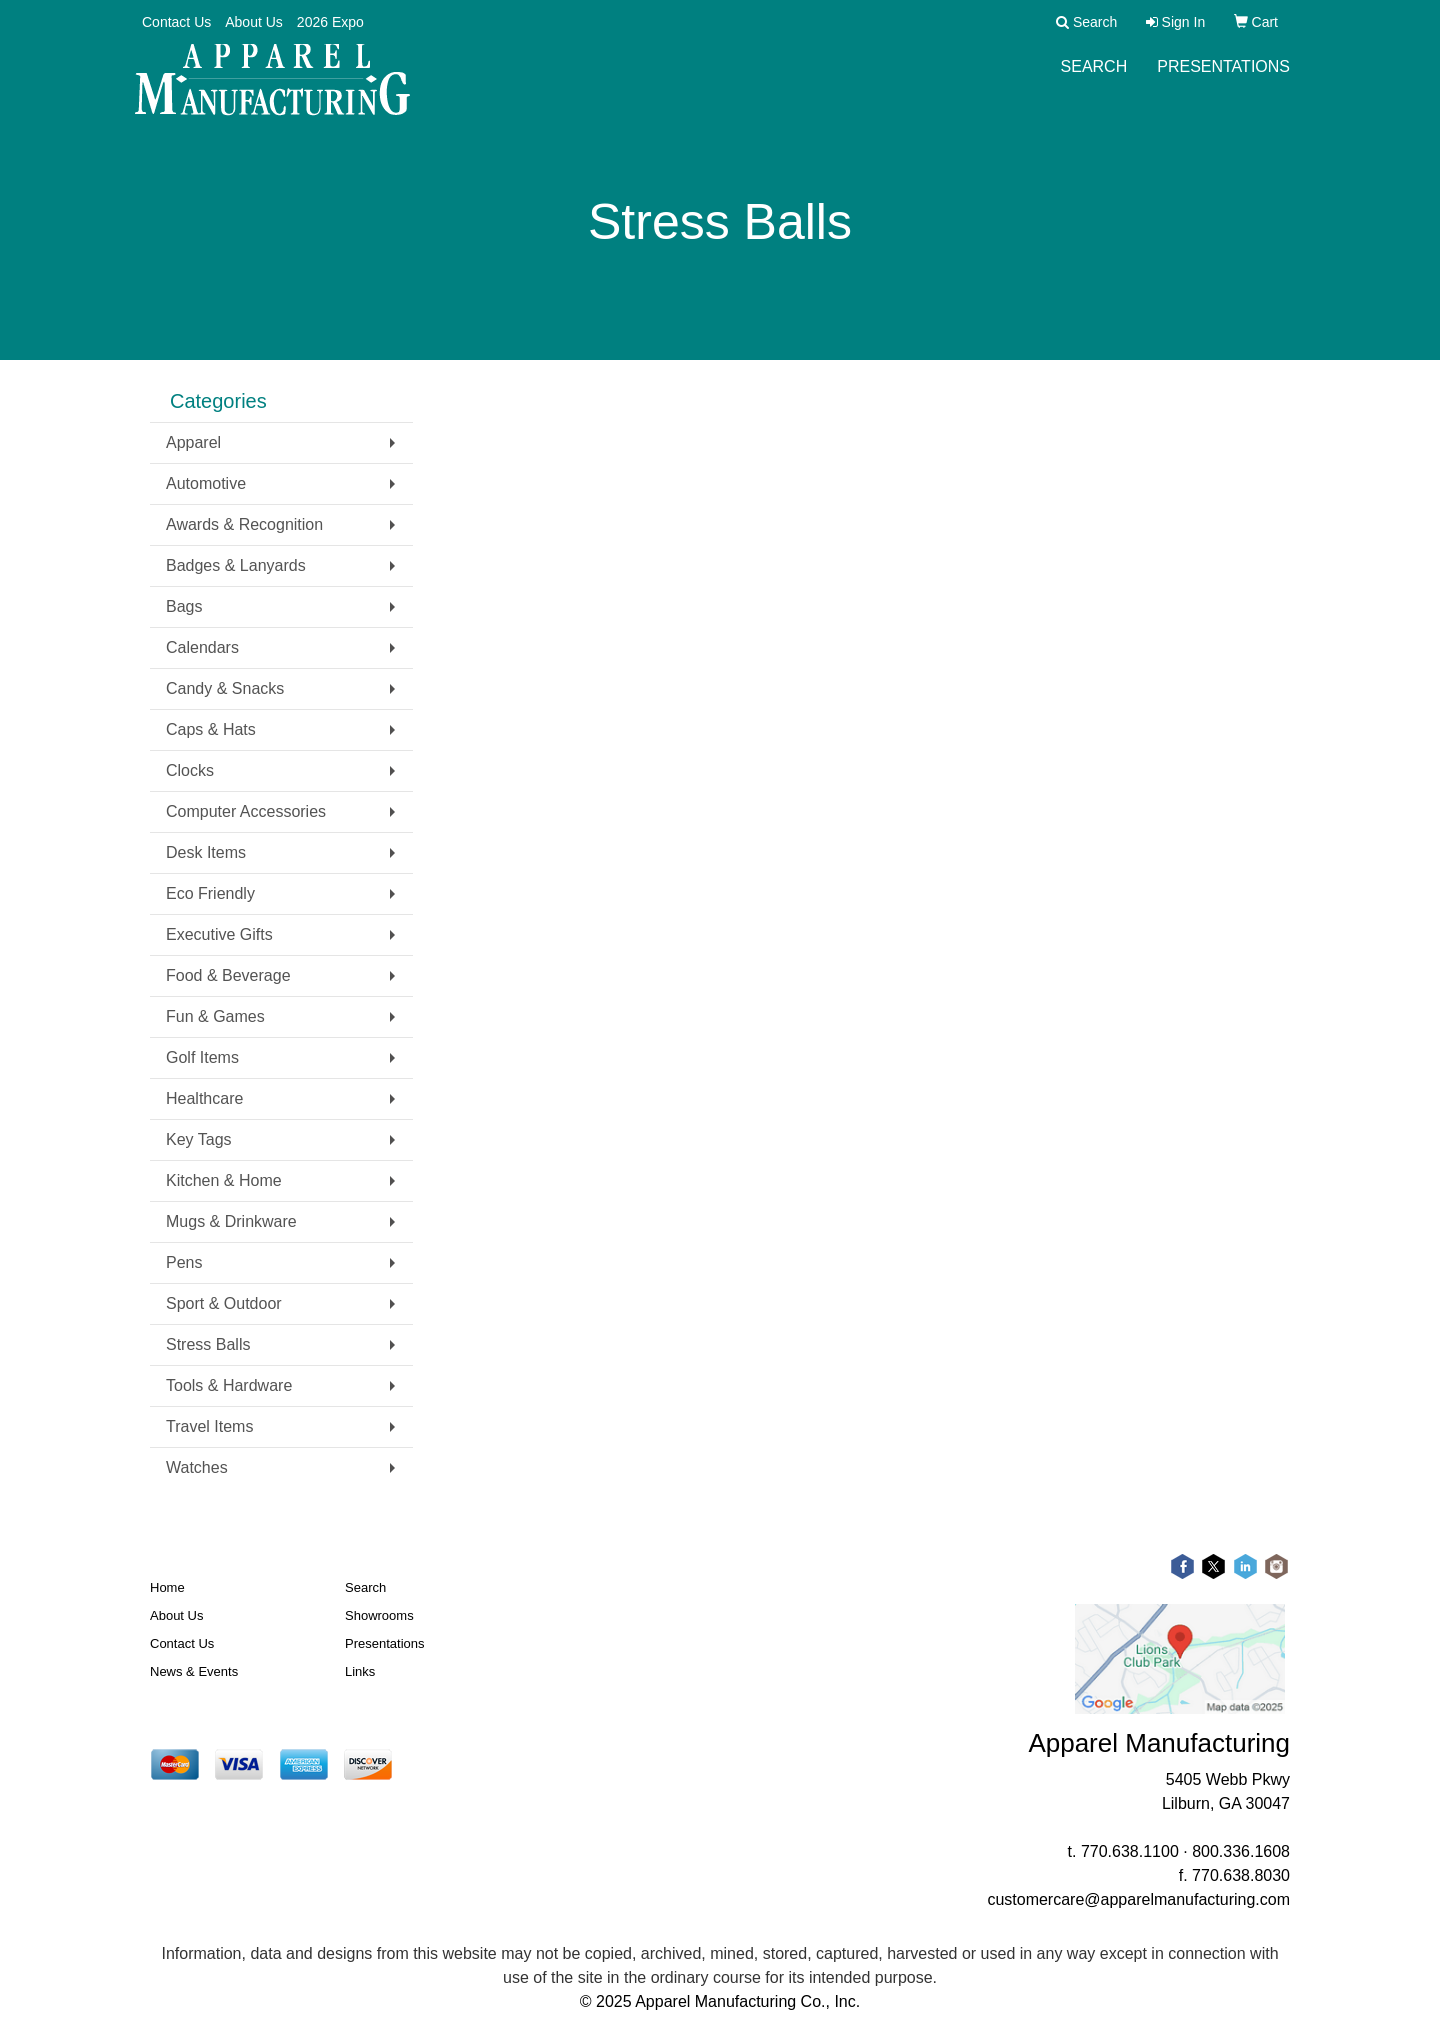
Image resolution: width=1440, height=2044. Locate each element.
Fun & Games (215, 1016)
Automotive (206, 483)
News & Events (194, 1671)
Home (167, 1587)
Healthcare (204, 1098)
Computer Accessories (246, 811)
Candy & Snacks (225, 688)
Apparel (193, 442)
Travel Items (209, 1426)
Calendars (202, 647)
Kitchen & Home (224, 1180)
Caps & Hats (211, 729)
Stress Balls (208, 1344)
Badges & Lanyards (236, 565)
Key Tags (199, 1139)
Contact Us (176, 22)
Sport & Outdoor (224, 1303)
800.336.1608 (1241, 1851)
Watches (197, 1467)
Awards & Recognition (244, 524)
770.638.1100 (1130, 1851)
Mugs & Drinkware (231, 1221)
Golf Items (202, 1057)
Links (360, 1671)
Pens (184, 1262)
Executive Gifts (219, 934)
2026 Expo (330, 22)
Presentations (1223, 79)
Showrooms (379, 1615)
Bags (184, 606)
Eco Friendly (210, 893)
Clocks (190, 770)
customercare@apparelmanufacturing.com (1138, 1899)
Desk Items (206, 852)
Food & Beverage (228, 975)
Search (1094, 79)
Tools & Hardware (229, 1385)
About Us (254, 22)
